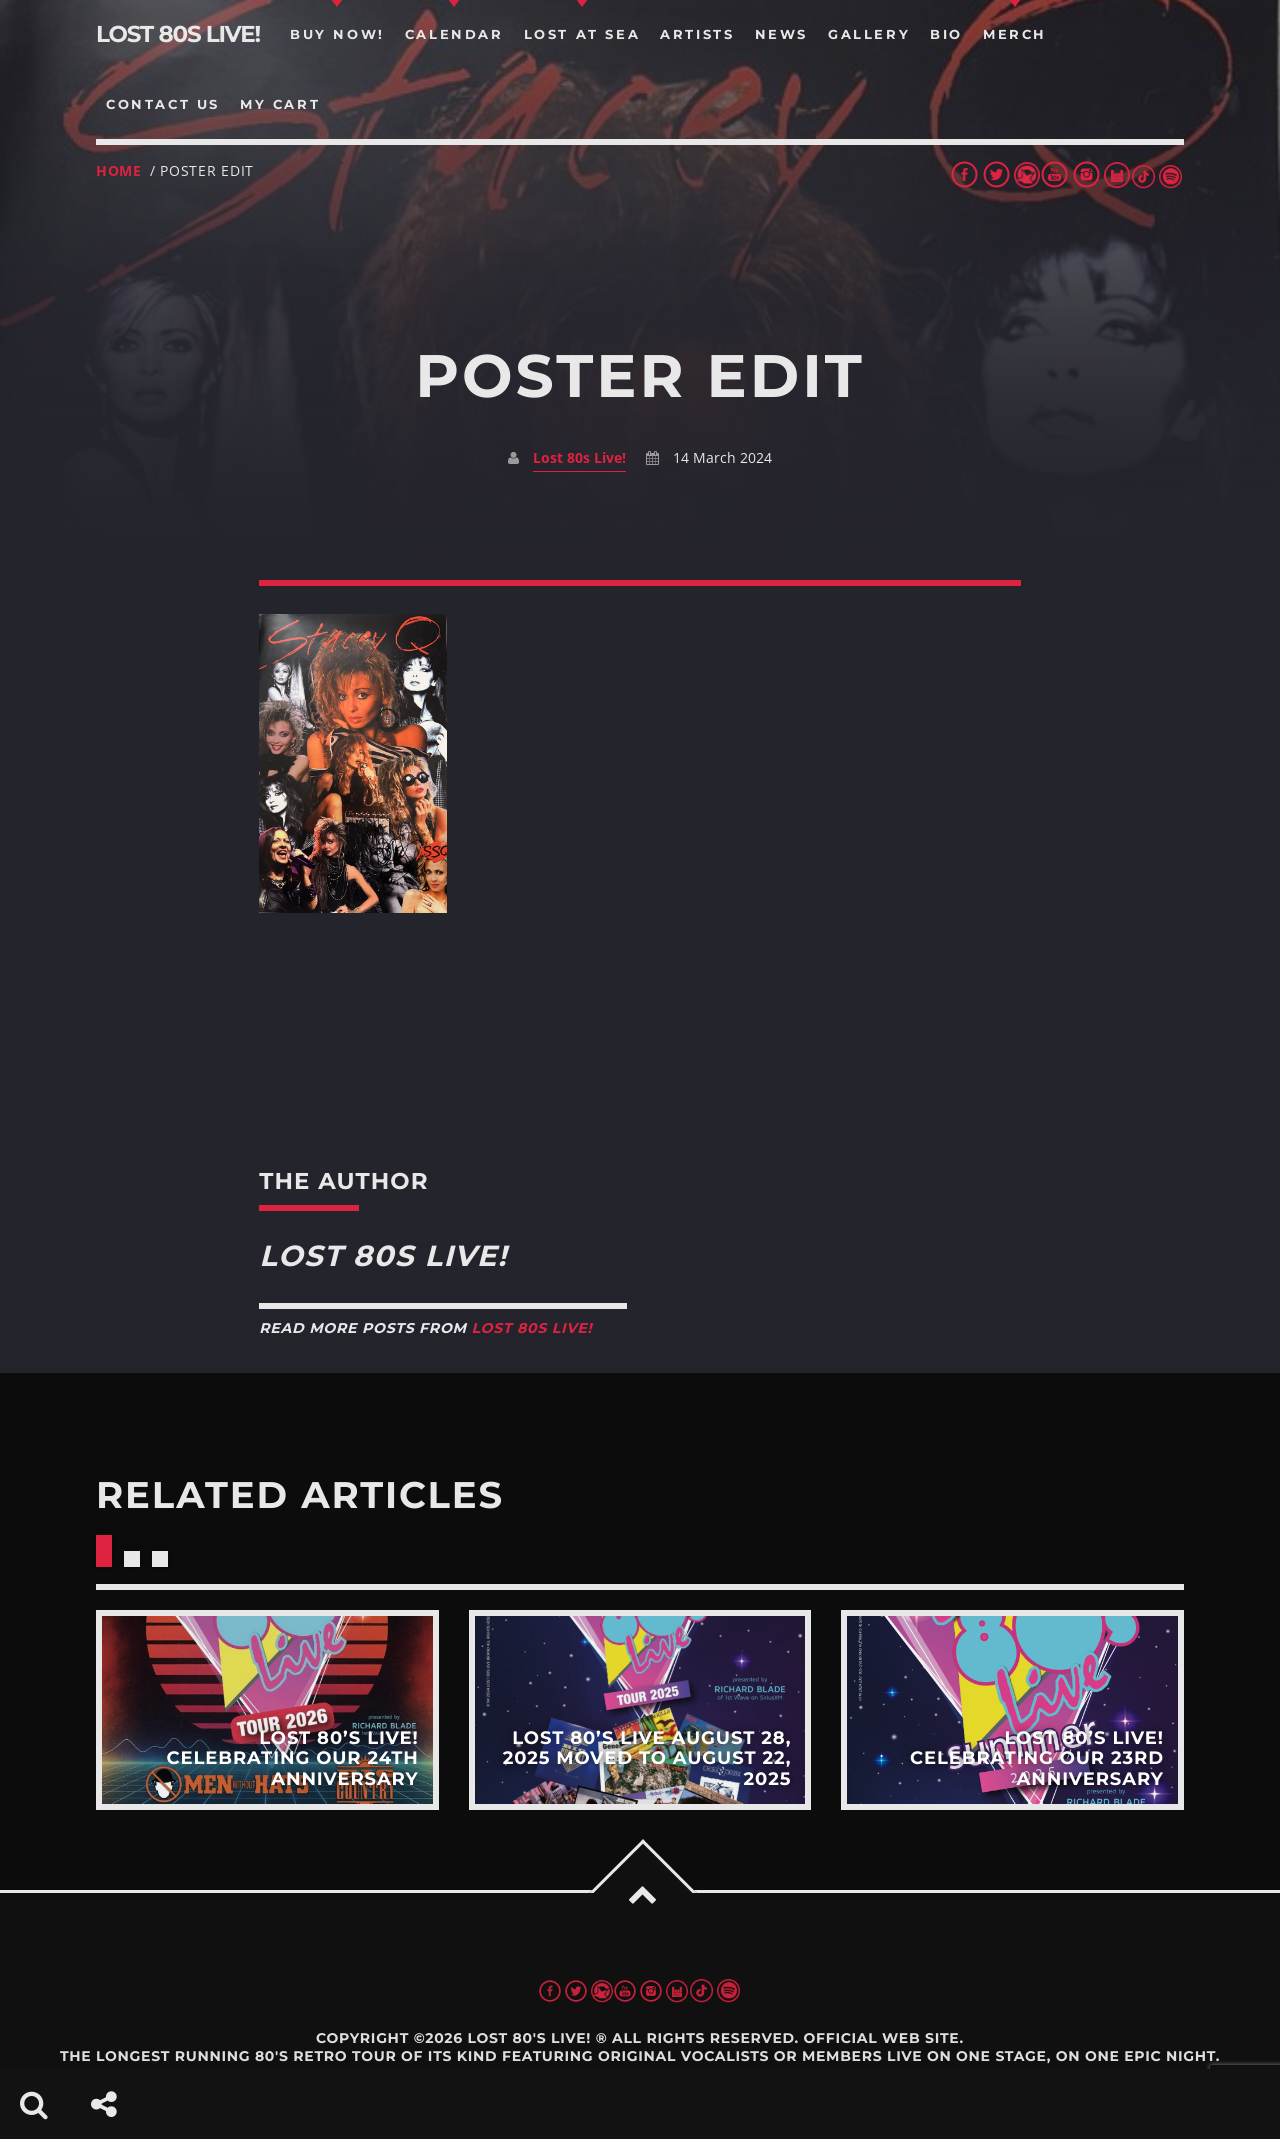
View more (267, 1710)
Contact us (163, 104)
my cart (280, 104)
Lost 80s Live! (579, 457)
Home (119, 170)
